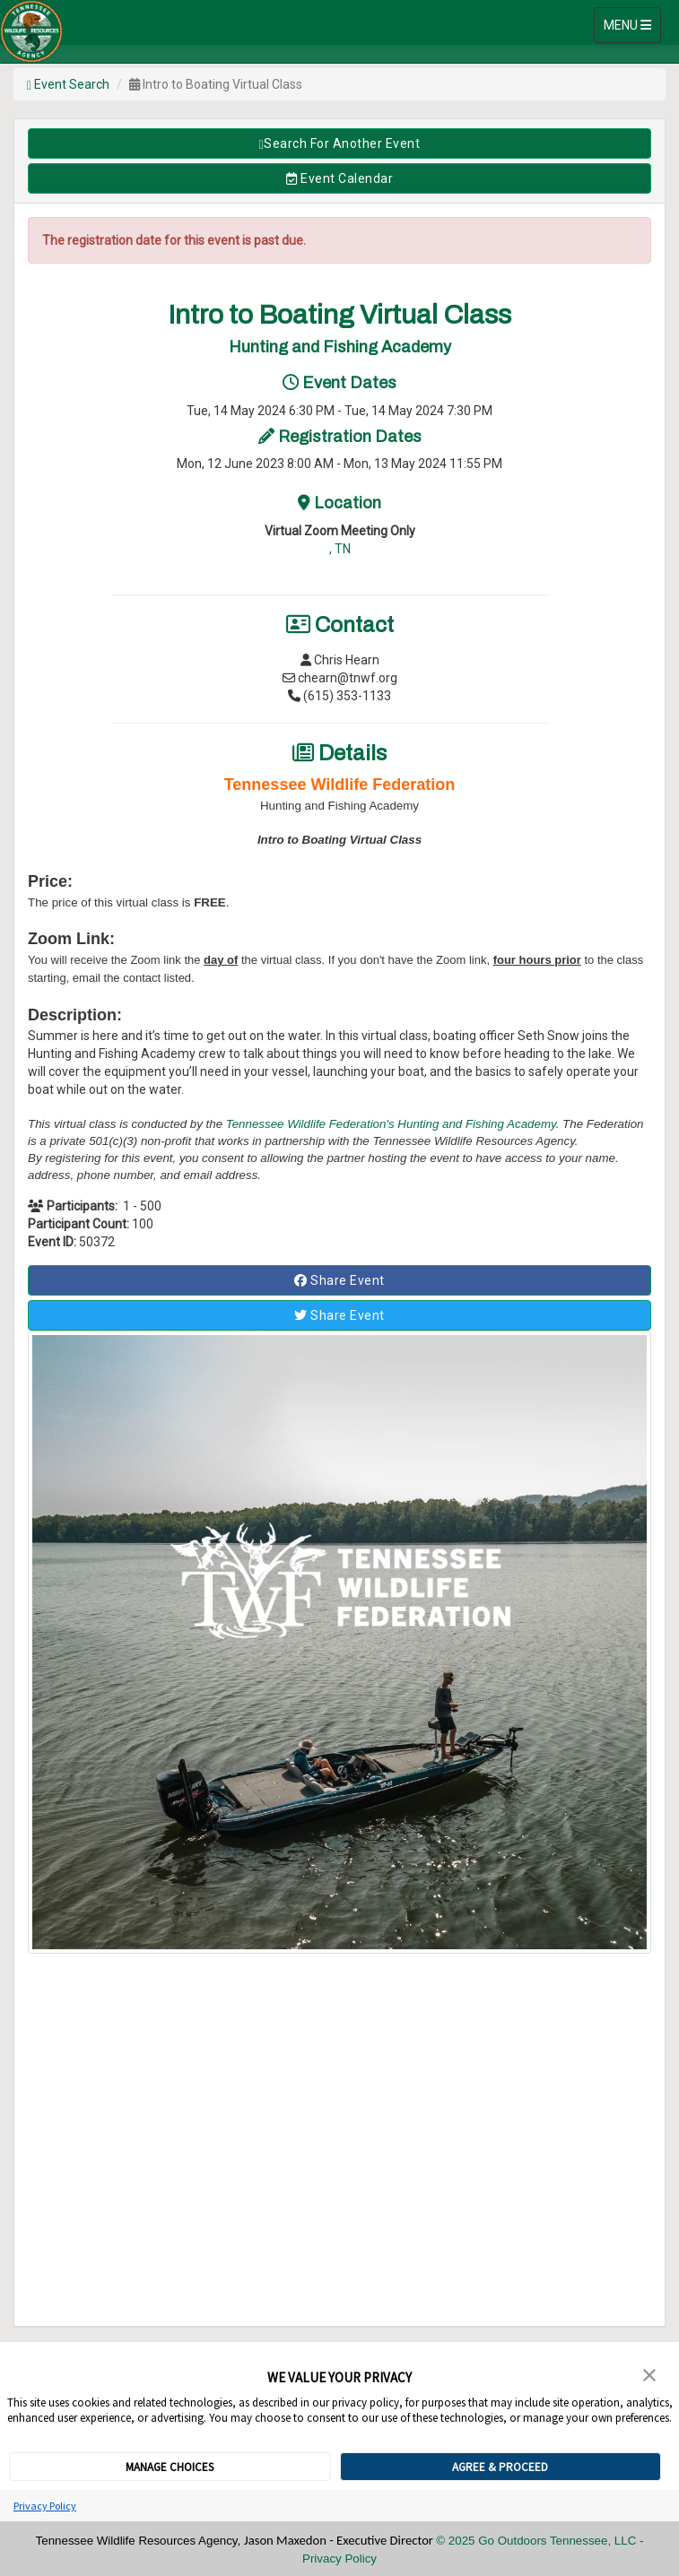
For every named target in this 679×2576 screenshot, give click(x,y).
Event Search (68, 84)
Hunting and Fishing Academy (476, 1124)
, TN (340, 549)
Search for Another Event (340, 144)
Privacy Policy (44, 2505)
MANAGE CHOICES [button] (169, 2467)
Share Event (339, 1280)
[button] (649, 2373)
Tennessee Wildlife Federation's (312, 1124)
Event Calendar (339, 178)
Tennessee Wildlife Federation (340, 785)
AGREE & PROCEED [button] (500, 2467)
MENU (632, 23)
